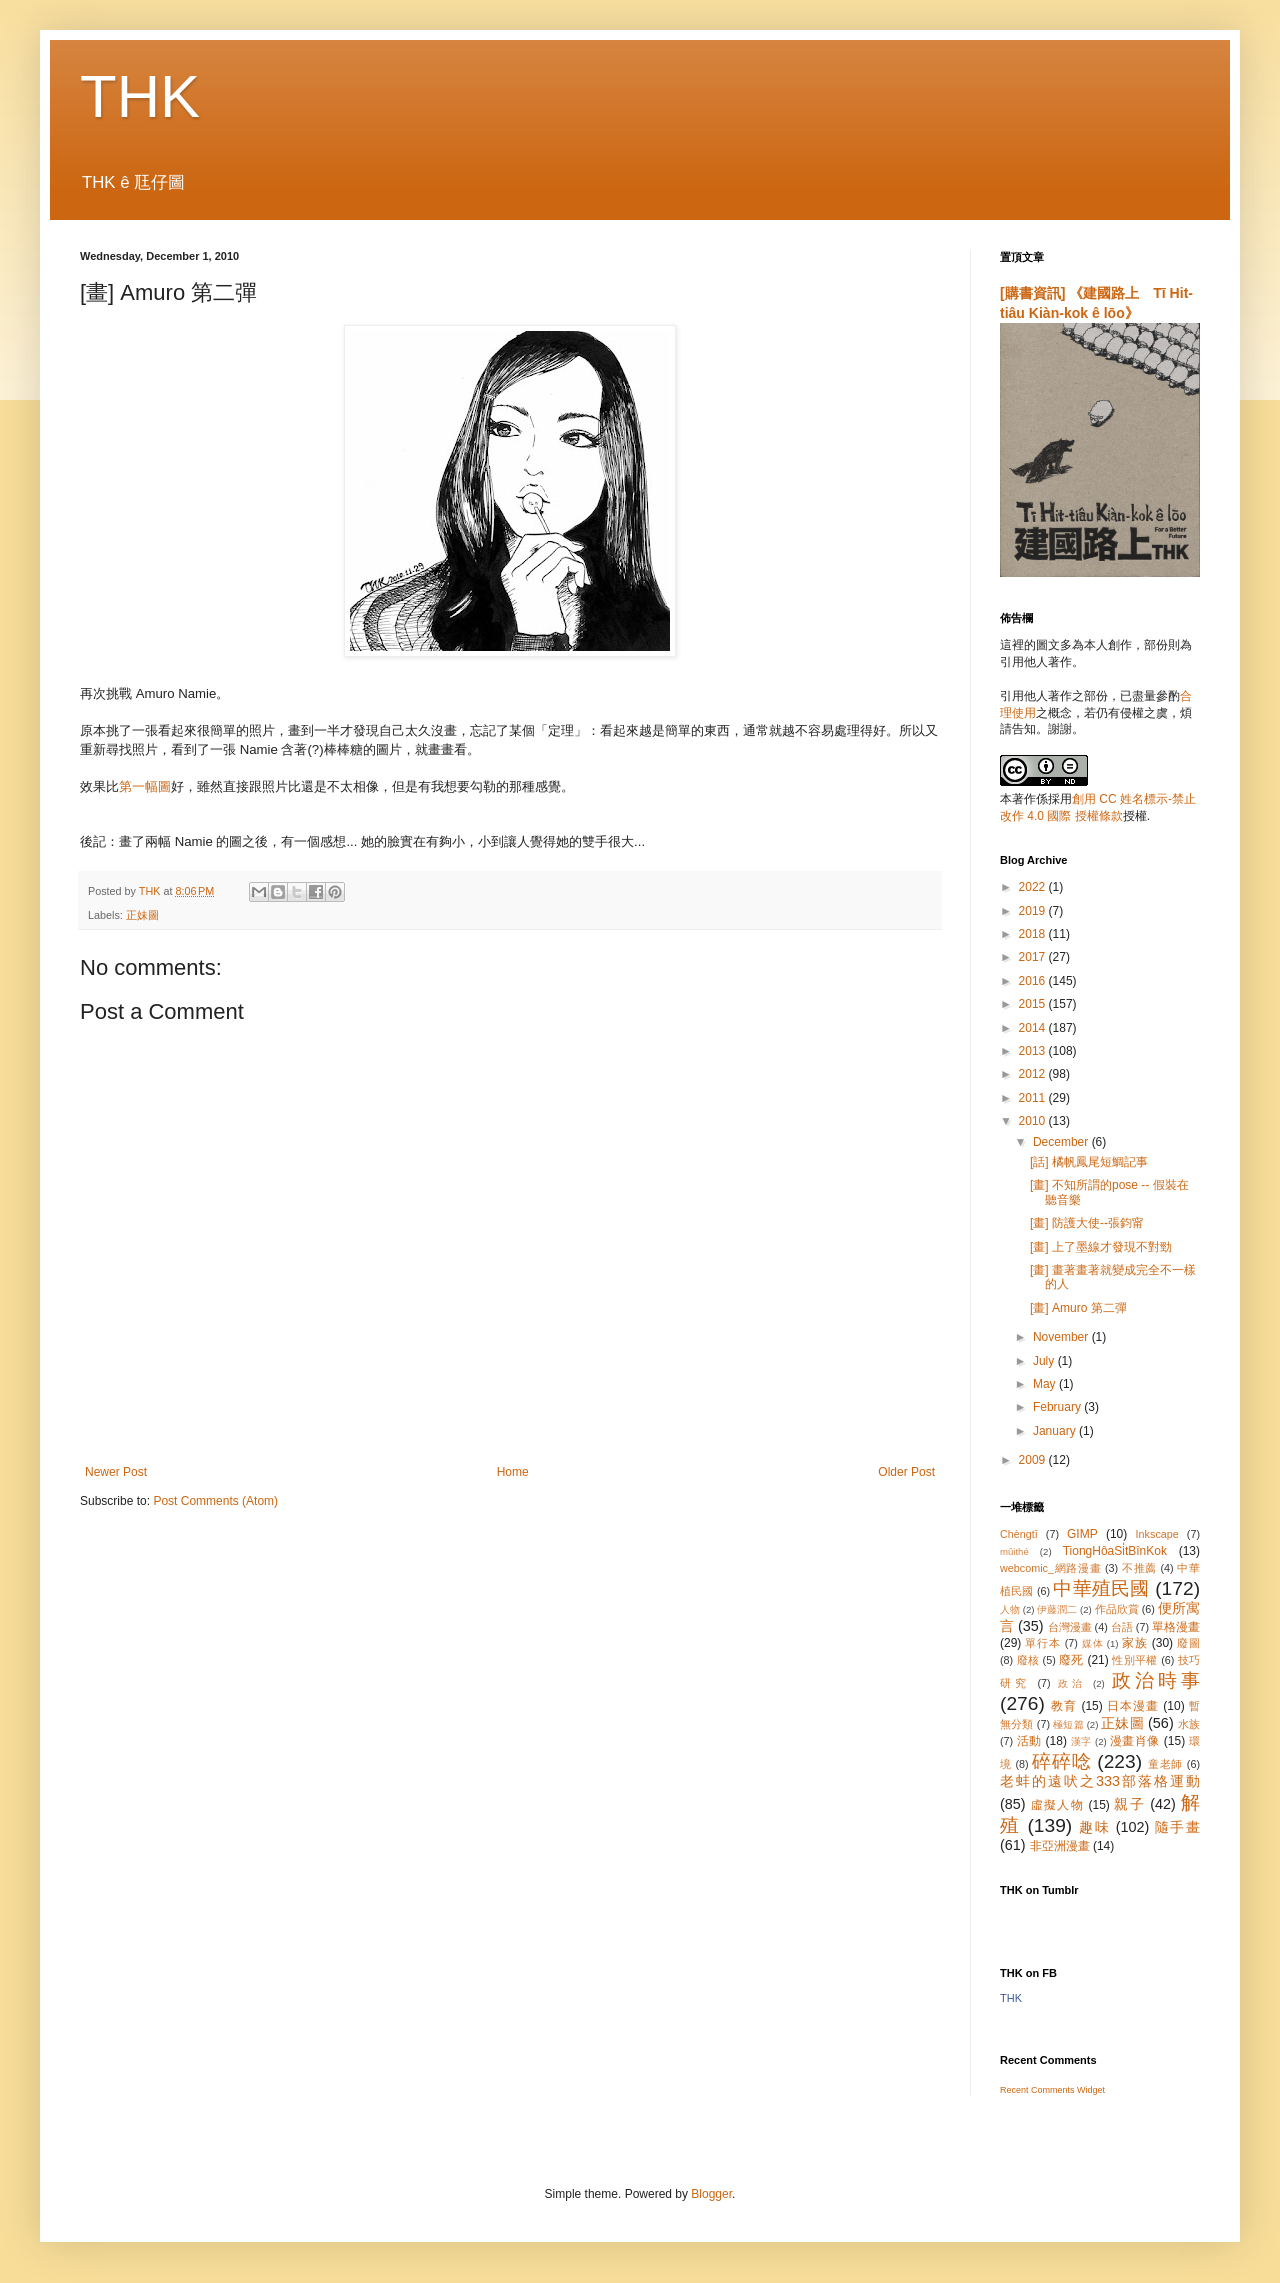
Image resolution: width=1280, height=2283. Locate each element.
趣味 (1094, 1827)
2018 (1034, 934)
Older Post (906, 1472)
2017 (1034, 957)
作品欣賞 (1117, 1609)
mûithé (1014, 1551)
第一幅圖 (145, 786)
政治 (1072, 1683)
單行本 (1042, 1643)
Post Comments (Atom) (215, 1501)
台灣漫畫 (1070, 1627)
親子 (1129, 1804)
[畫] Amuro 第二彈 (1078, 1308)
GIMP (1082, 1534)
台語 (1122, 1627)
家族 (1135, 1643)
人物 (1010, 1609)
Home (513, 1472)
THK (140, 96)
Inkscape (1157, 1534)
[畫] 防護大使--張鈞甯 (1087, 1223)
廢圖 (1188, 1643)
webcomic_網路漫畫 (1050, 1568)
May (1046, 1384)
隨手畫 (1177, 1827)
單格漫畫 (1176, 1627)
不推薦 (1139, 1568)
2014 (1034, 1028)
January (1056, 1431)
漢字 (1081, 1741)
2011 (1034, 1098)
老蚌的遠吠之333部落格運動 (1100, 1781)
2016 (1034, 981)
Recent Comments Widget (1052, 2090)
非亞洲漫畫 (1060, 1846)
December (1062, 1142)
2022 (1034, 887)
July (1045, 1361)
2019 (1034, 911)
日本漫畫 (1133, 1706)
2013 (1034, 1051)
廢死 (1071, 1660)
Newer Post (116, 1472)
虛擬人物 (1057, 1805)
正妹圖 (142, 915)
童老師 (1165, 1764)
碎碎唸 (1061, 1761)
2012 (1034, 1074)
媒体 (1093, 1643)
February (1058, 1407)
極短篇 (1068, 1724)
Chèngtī (1019, 1534)
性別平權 (1134, 1660)
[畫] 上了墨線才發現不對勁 (1101, 1247)
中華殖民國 (1101, 1588)
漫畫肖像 (1135, 1741)
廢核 (1028, 1660)
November (1062, 1337)
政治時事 (1156, 1680)
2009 (1034, 1460)
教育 (1064, 1706)
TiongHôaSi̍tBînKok (1115, 1551)
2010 (1034, 1121)
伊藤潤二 (1057, 1609)
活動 (1029, 1741)
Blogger (711, 2194)
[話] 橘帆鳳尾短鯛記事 (1089, 1162)
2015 (1034, 1004)
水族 (1189, 1724)
